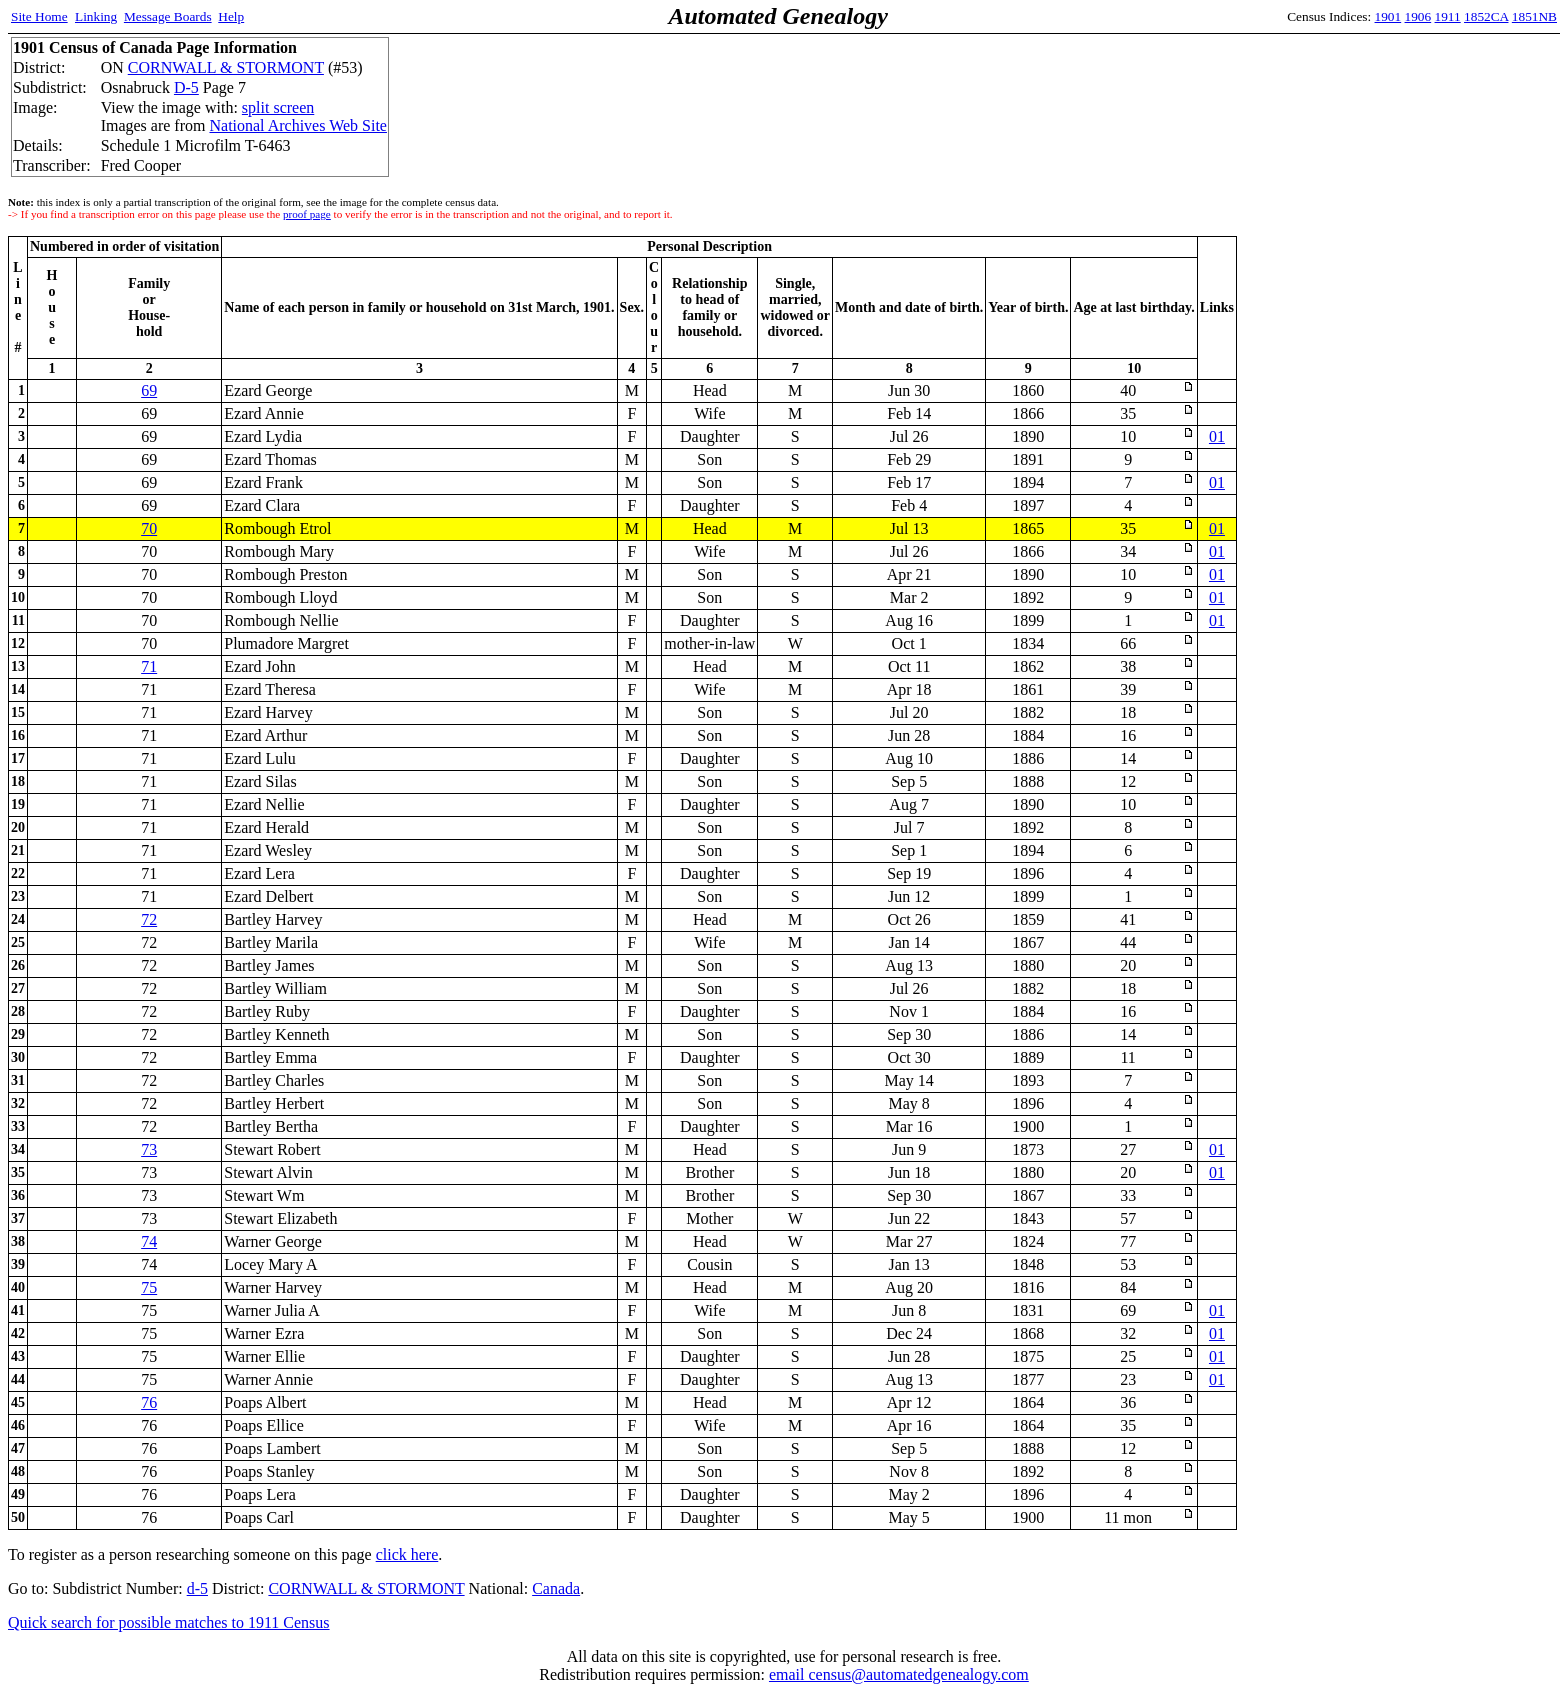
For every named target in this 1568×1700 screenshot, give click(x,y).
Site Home (39, 16)
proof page (307, 214)
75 (149, 1287)
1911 (1448, 16)
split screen (278, 107)
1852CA (1486, 16)
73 (149, 1149)
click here (407, 1554)
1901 (1388, 16)
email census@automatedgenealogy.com (899, 1674)
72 (149, 919)
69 (149, 390)
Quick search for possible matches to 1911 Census (169, 1622)
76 (149, 1402)
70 (149, 528)
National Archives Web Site (298, 125)
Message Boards (168, 16)
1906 (1418, 16)
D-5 (186, 87)
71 (149, 666)
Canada (556, 1588)
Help (231, 16)
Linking (96, 16)
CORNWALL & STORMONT (226, 67)
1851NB (1534, 16)
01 (1217, 436)
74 (149, 1241)
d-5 (197, 1588)
